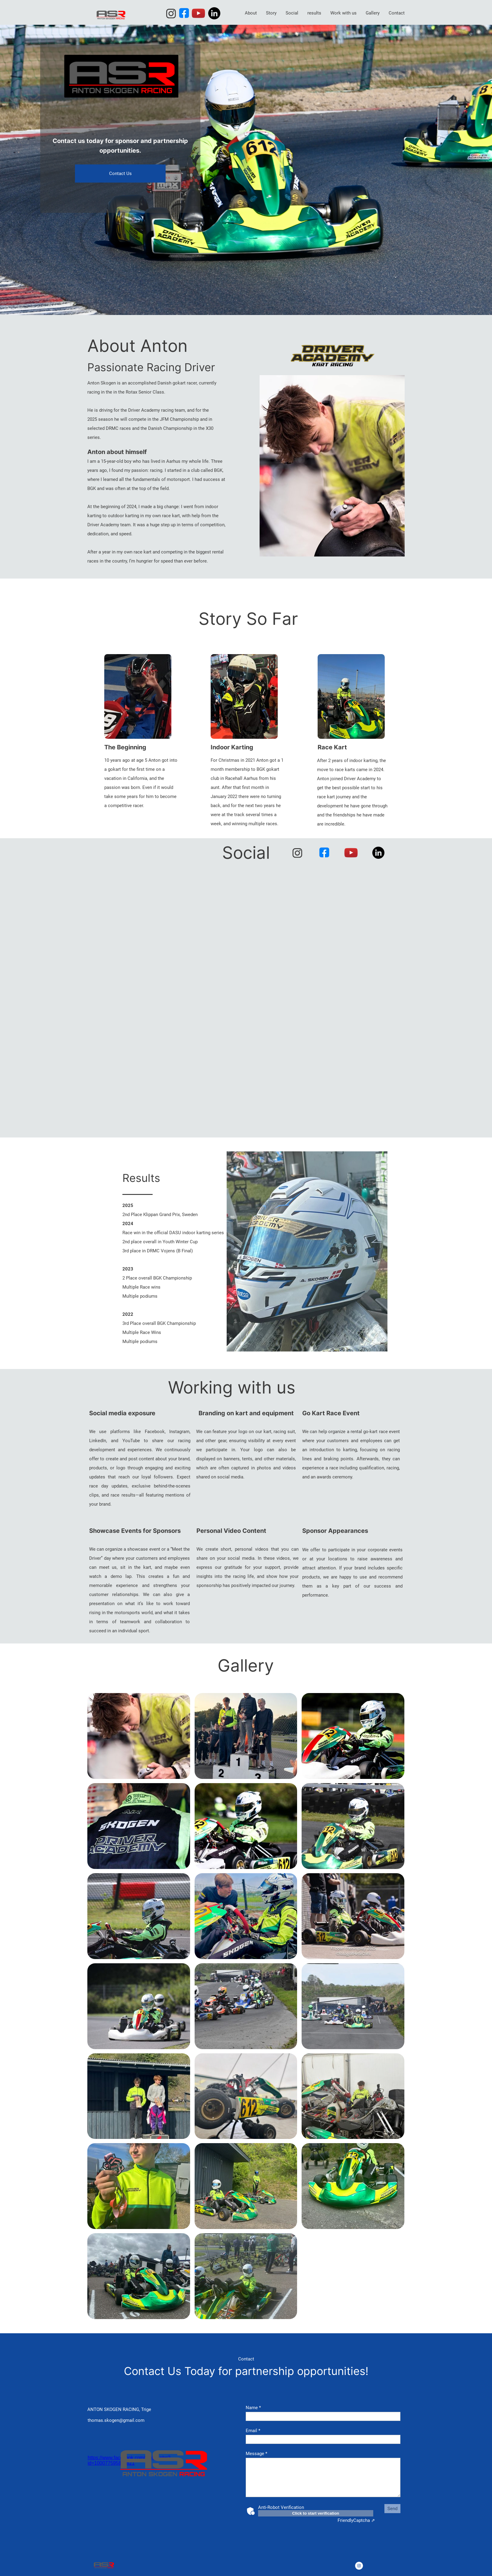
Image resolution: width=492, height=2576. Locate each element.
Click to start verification (315, 2513)
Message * (256, 2453)
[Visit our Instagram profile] (171, 13)
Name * (253, 2407)
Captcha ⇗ (356, 2520)
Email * (253, 2430)
